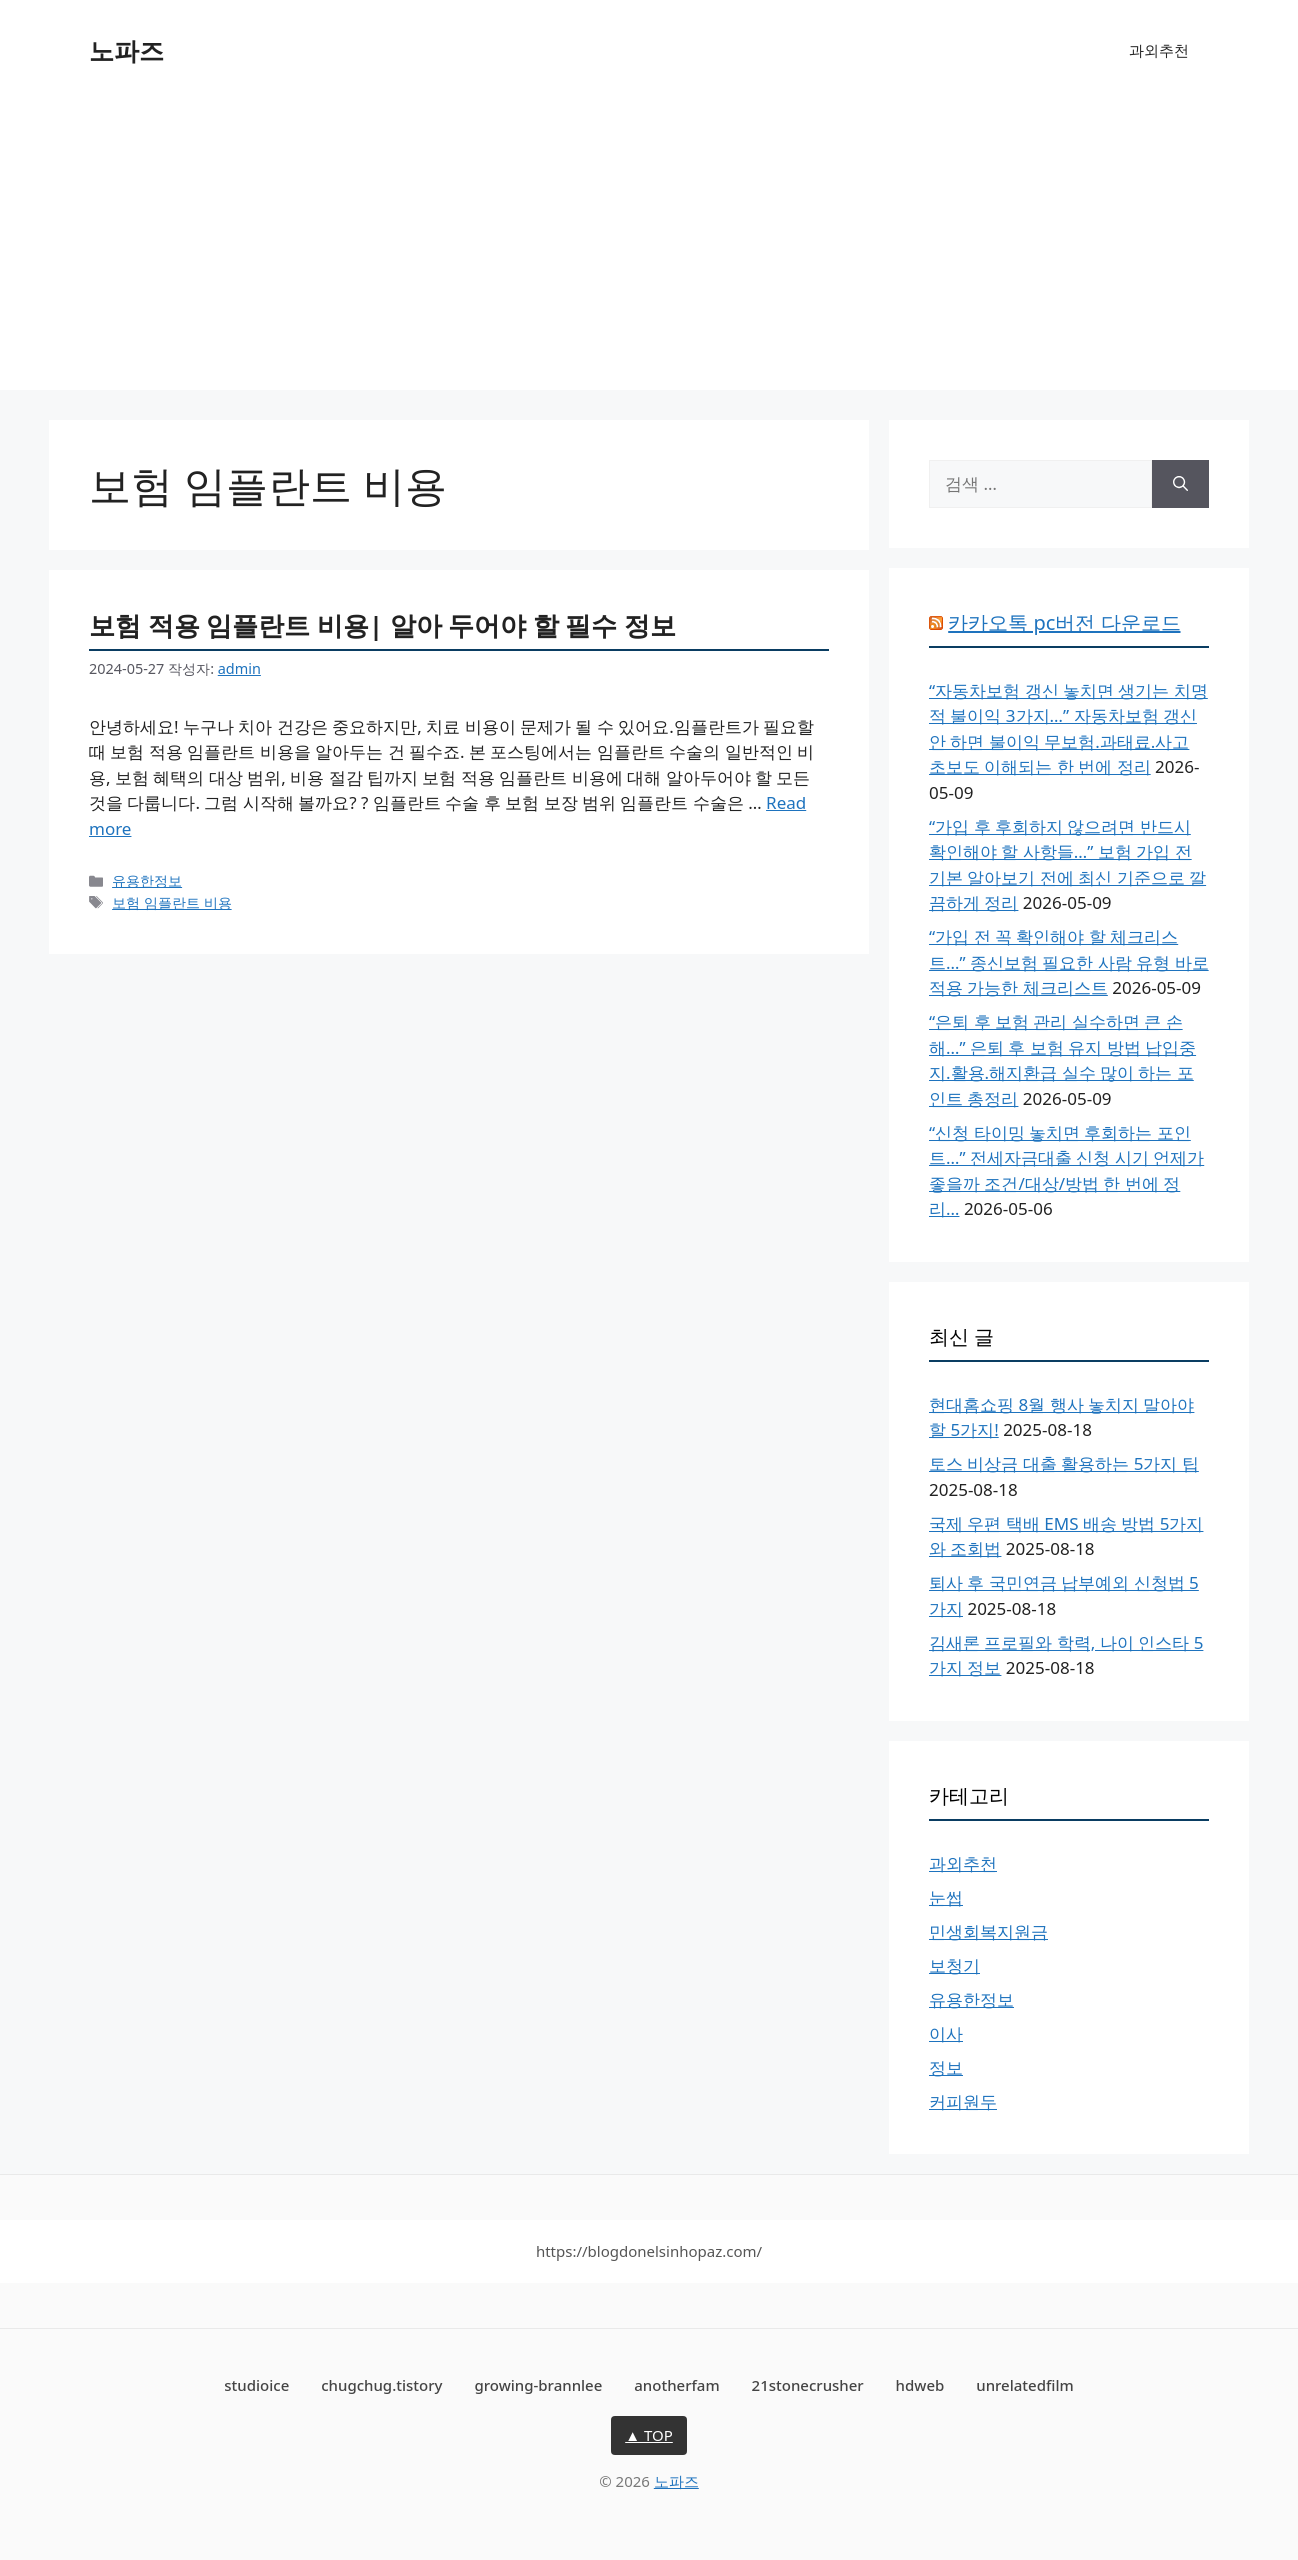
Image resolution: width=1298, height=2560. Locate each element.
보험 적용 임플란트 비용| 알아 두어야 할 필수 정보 (382, 625)
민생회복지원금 (988, 1931)
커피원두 (963, 2101)
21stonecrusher (808, 2385)
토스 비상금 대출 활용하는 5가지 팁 (1064, 1463)
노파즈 (126, 50)
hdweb (920, 2385)
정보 (946, 2067)
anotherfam (676, 2385)
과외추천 (1159, 50)
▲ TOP (649, 2435)
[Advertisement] (649, 250)
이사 (946, 2033)
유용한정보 (147, 880)
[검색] (1180, 484)
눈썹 (946, 1897)
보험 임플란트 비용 (172, 902)
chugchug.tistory (381, 2385)
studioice (256, 2385)
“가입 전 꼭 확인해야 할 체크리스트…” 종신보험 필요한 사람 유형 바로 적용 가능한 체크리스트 (1069, 962)
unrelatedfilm (1024, 2385)
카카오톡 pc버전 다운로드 (1064, 622)
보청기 (954, 1965)
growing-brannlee (538, 2385)
